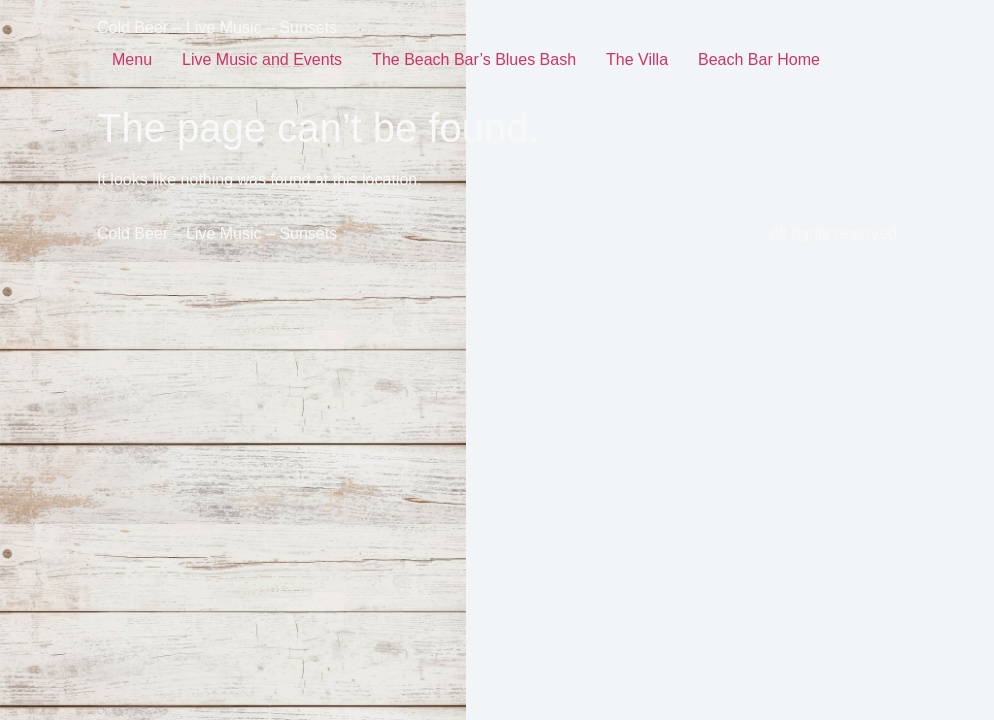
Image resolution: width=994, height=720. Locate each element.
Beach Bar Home (759, 59)
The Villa (637, 59)
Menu (132, 59)
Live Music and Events (262, 59)
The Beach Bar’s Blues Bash (474, 59)
